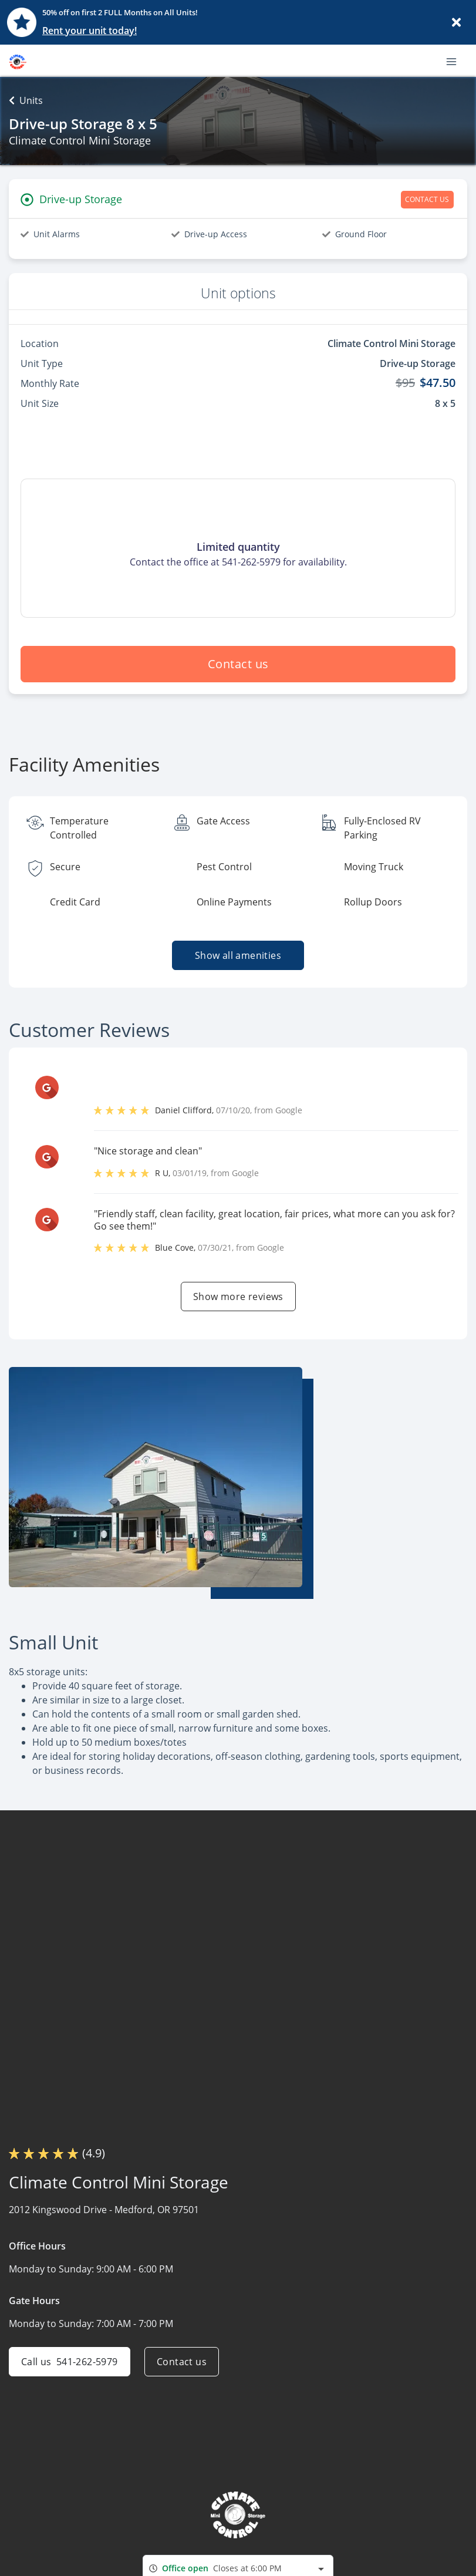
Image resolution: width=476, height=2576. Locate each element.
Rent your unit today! (89, 30)
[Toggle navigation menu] (456, 60)
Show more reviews (238, 1296)
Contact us (238, 664)
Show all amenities (238, 955)
